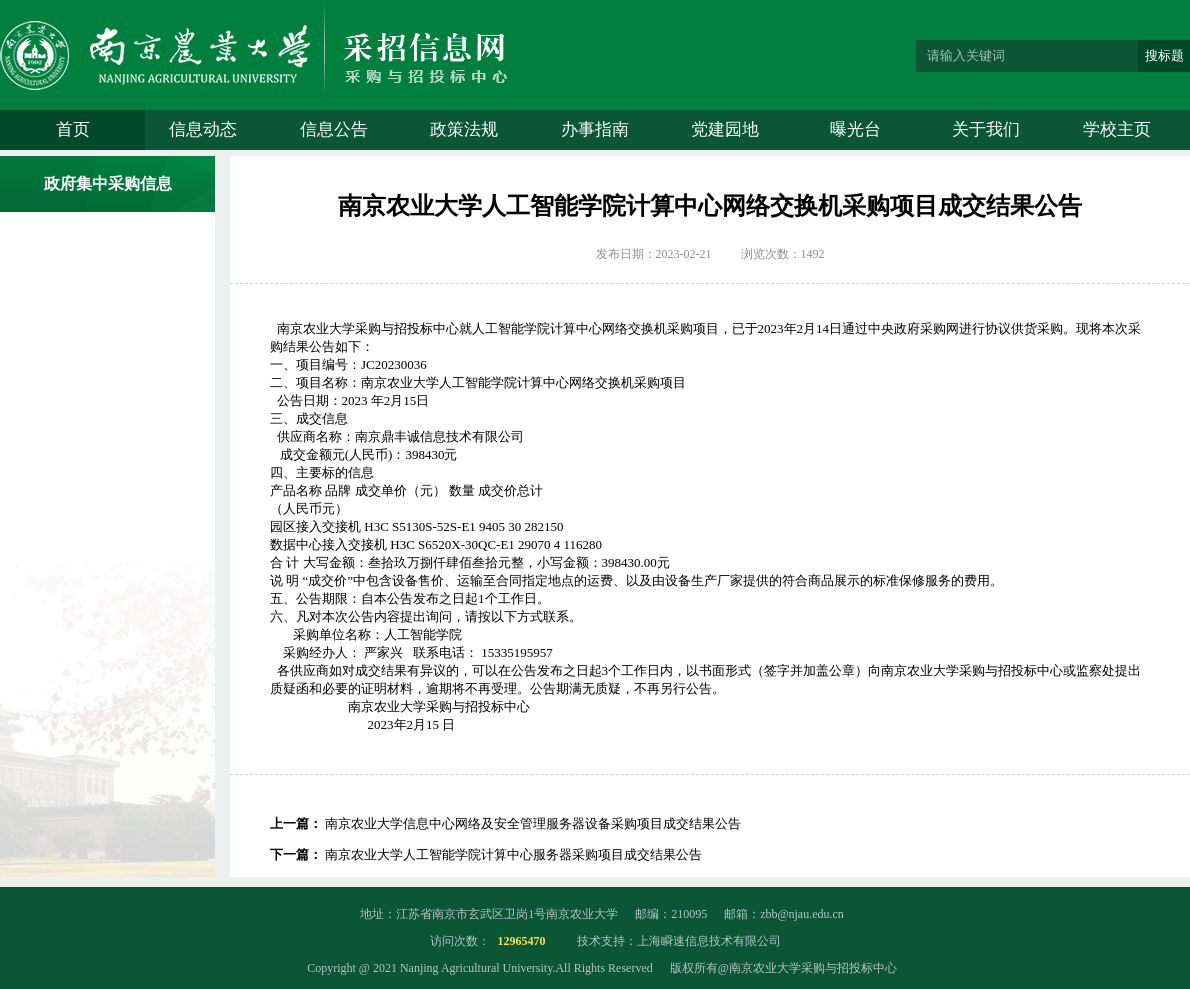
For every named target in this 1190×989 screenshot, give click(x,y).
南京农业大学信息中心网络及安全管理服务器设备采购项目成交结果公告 (533, 823)
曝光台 (855, 129)
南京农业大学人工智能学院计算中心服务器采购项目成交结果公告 (513, 854)
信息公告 (334, 129)
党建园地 (725, 129)
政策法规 (464, 129)
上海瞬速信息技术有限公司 (709, 941)
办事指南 (595, 129)
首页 (73, 129)
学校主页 (1117, 129)
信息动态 (203, 129)
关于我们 (986, 129)
